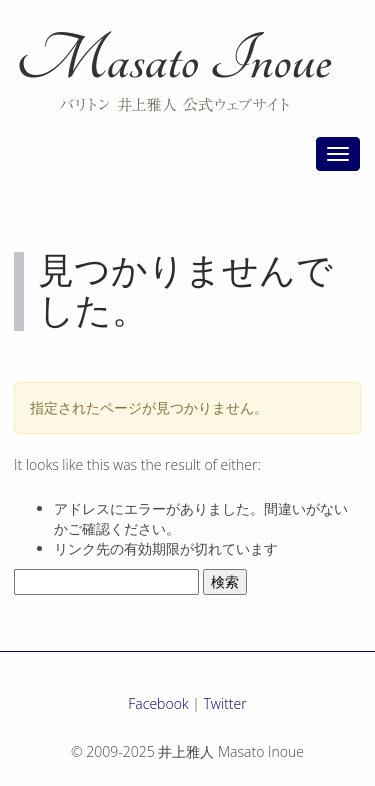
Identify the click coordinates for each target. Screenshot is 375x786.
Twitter (225, 703)
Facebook (158, 703)
